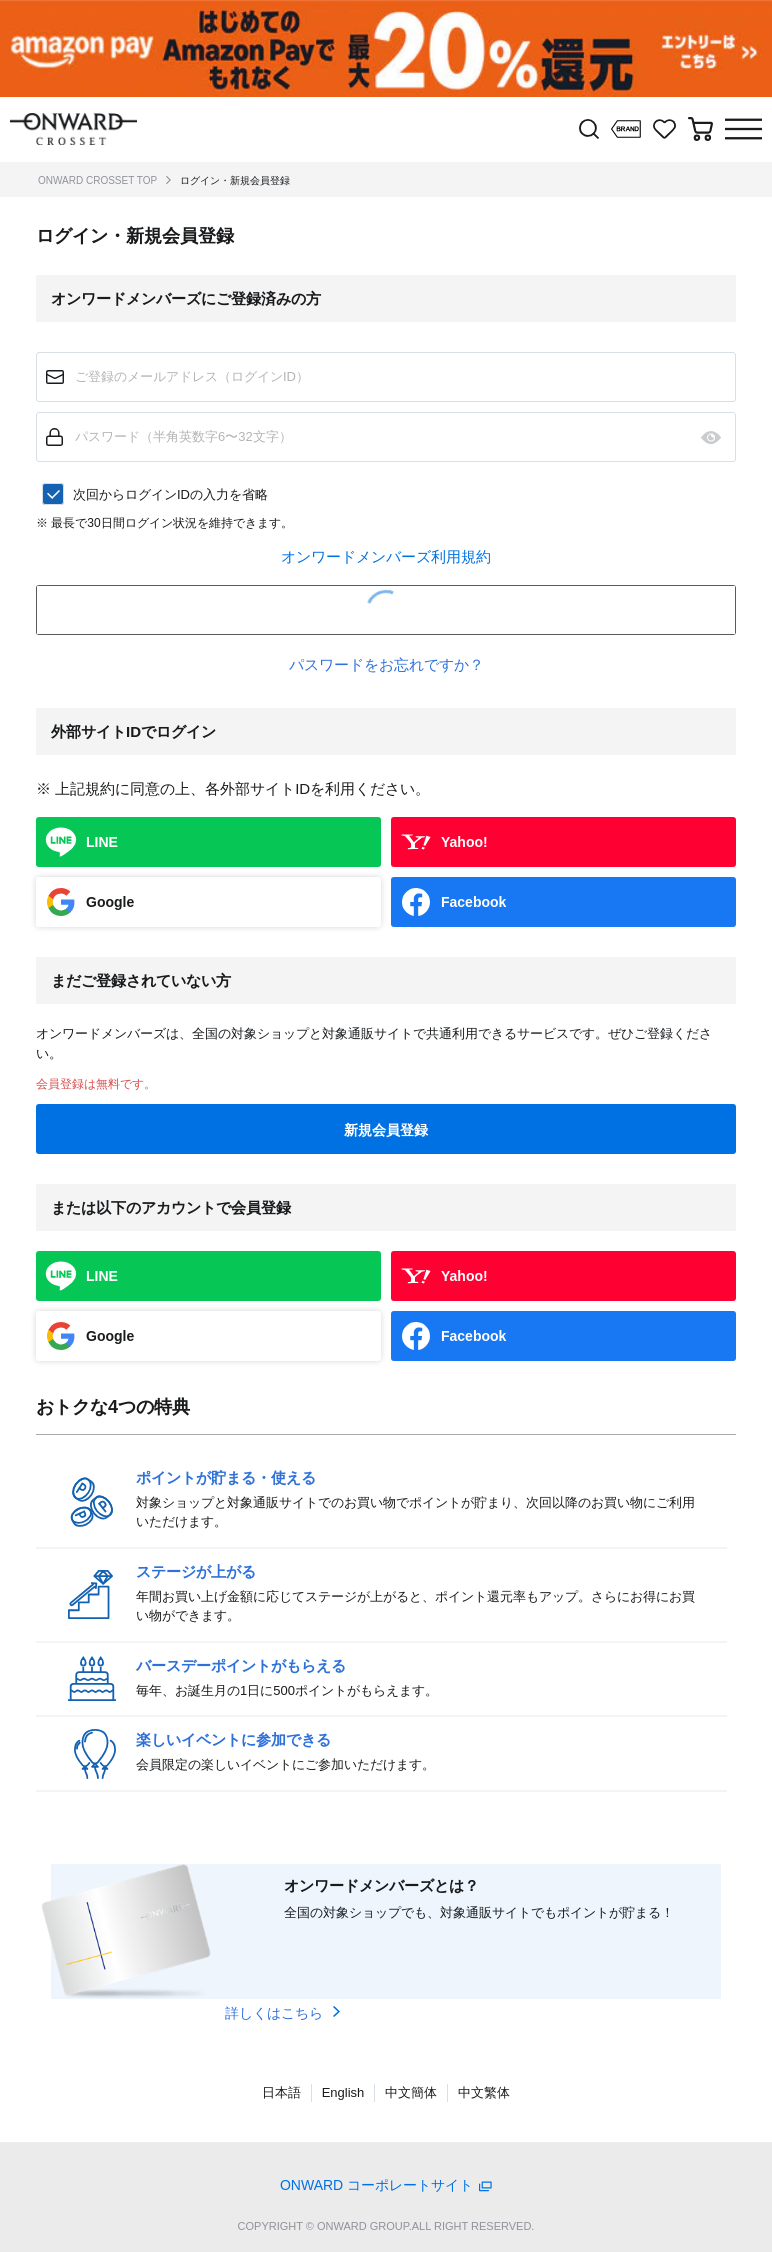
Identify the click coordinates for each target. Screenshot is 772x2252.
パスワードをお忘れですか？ (386, 664)
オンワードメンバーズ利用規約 (386, 556)
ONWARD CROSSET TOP (97, 180)
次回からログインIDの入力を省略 (170, 494)
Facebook (473, 902)
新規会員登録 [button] (386, 1130)
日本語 (281, 2092)
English (343, 2092)
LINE (102, 842)
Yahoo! (464, 842)
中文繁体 (484, 2092)
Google (110, 902)
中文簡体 (411, 2092)
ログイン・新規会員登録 (235, 180)
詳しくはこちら (274, 2013)
